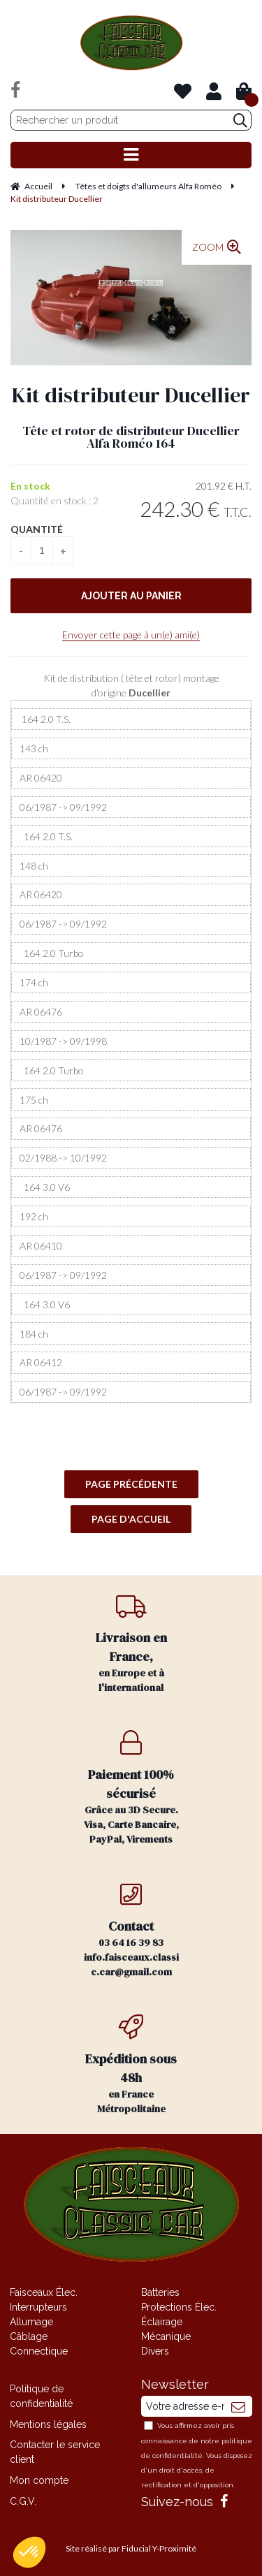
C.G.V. (23, 2501)
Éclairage (161, 2321)
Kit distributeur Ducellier (131, 395)
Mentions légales (48, 2424)
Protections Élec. (179, 2307)
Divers (155, 2351)
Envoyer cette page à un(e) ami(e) (131, 635)
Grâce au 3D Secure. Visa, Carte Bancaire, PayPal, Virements (131, 1788)
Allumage (31, 2321)
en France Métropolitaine (131, 2065)
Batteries (160, 2292)
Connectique (39, 2351)
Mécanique (166, 2336)
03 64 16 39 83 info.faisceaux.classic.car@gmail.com (131, 1930)
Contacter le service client (55, 2452)
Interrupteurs (38, 2307)
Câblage (29, 2336)
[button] (29, 2552)
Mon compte (39, 2480)
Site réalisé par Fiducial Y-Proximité (131, 2548)
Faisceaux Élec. (44, 2292)
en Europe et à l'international (131, 1644)
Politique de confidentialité (41, 2396)
